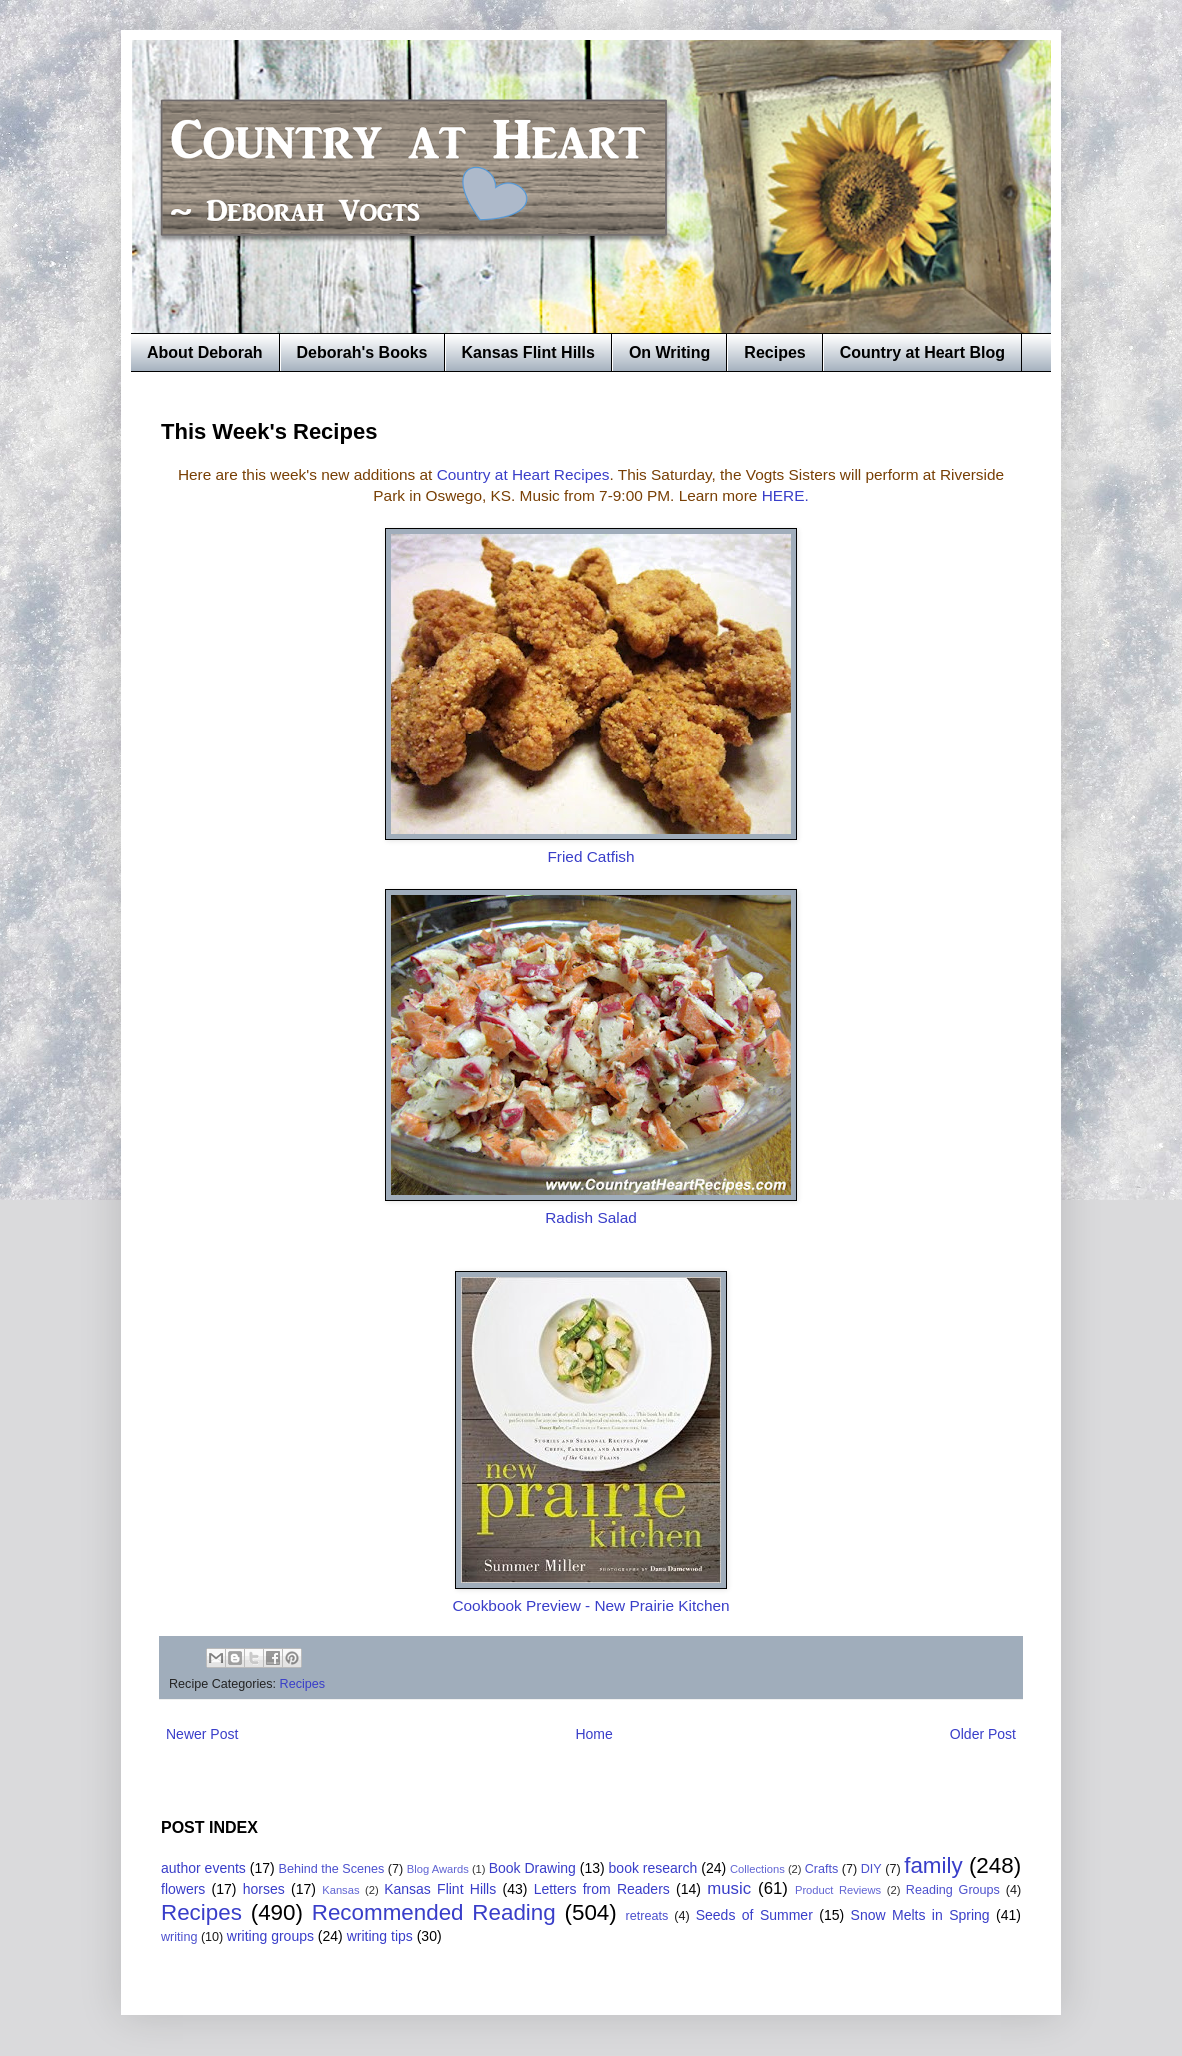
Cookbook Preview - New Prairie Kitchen (590, 1605)
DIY (871, 1869)
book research (653, 1868)
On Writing (669, 352)
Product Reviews (838, 1890)
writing (179, 1937)
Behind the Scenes (332, 1869)
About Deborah (205, 352)
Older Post (983, 1734)
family (933, 1865)
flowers (183, 1889)
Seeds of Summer (754, 1915)
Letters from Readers (602, 1889)
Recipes (774, 352)
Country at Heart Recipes (523, 474)
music (729, 1888)
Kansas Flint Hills (528, 352)
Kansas (340, 1890)
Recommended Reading (434, 1912)
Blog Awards (438, 1869)
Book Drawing (532, 1868)
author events (203, 1868)
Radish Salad (591, 1217)
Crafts (822, 1869)
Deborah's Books (362, 352)
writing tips (380, 1936)
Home (593, 1734)
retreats (647, 1916)
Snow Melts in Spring (920, 1915)
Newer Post (202, 1734)
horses (264, 1889)
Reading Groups (953, 1890)
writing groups (270, 1936)
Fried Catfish (590, 856)
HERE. (785, 495)
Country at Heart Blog (922, 352)
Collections (757, 1869)
